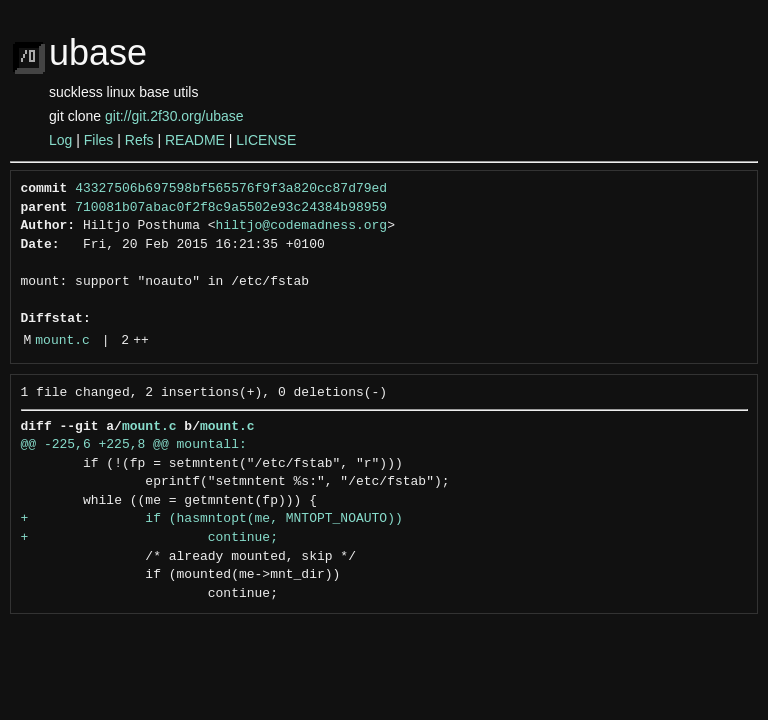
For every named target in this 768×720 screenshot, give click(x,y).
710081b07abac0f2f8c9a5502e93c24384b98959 (231, 208)
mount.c (62, 341)
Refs (139, 140)
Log (60, 140)
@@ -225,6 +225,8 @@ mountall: (134, 445)
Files (99, 140)
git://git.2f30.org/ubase (174, 116)
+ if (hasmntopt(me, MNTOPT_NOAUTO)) (212, 519)
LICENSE (266, 140)
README (195, 140)
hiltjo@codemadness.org (302, 226)
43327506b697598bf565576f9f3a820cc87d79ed (231, 189)
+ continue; (149, 538)
